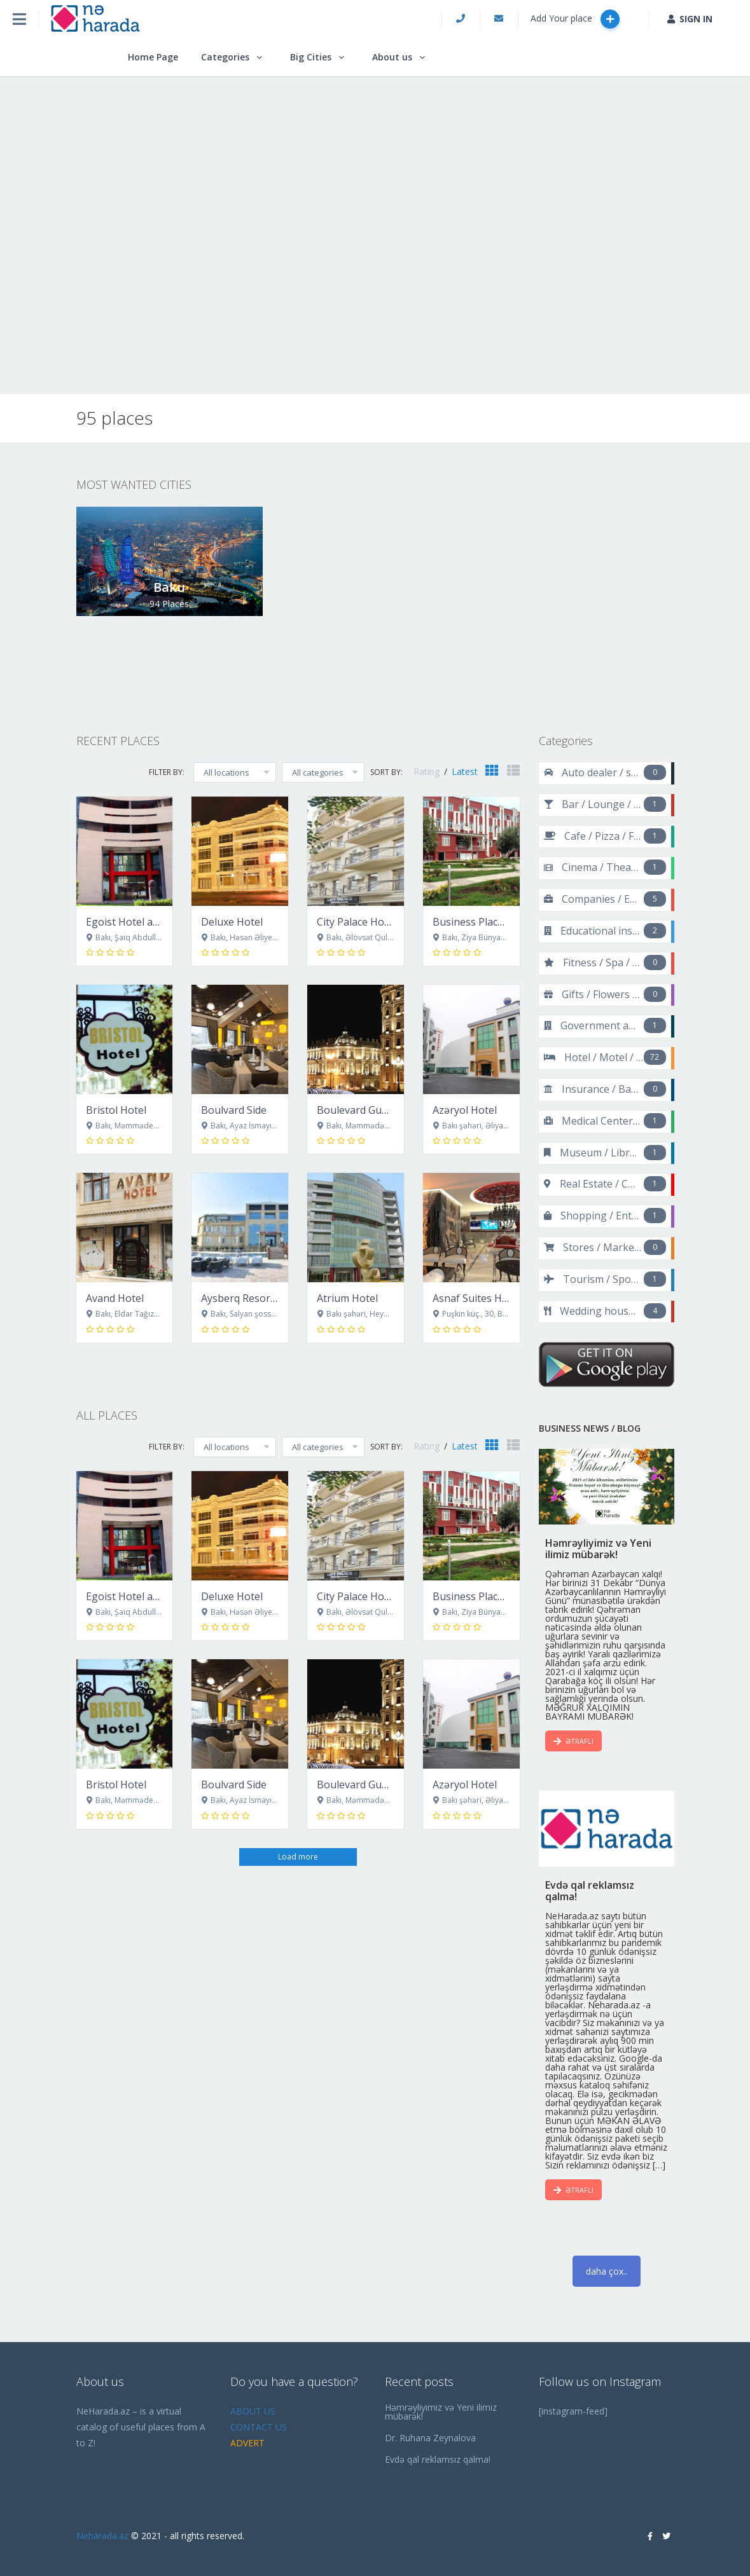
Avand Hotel (115, 1298)
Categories (225, 57)
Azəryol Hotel (465, 1110)
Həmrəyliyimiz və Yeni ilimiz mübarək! (441, 2411)
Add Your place (575, 19)
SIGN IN (689, 19)
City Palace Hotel (356, 922)
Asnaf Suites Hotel (476, 1298)
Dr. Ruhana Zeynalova (430, 2438)
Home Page (153, 57)
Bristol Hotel (116, 1110)
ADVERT (247, 2443)
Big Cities (310, 57)
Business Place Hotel (482, 922)
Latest (465, 771)
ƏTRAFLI (573, 1741)
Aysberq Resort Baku (251, 1298)
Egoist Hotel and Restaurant (153, 922)
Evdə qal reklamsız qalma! (437, 2459)
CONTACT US (258, 2427)
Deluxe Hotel (232, 922)
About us (392, 57)
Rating (427, 771)
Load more (298, 1856)
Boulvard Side (234, 1110)
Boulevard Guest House (373, 1110)
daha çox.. (606, 2271)
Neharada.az (102, 2536)
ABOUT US (252, 2411)
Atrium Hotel (347, 1298)
